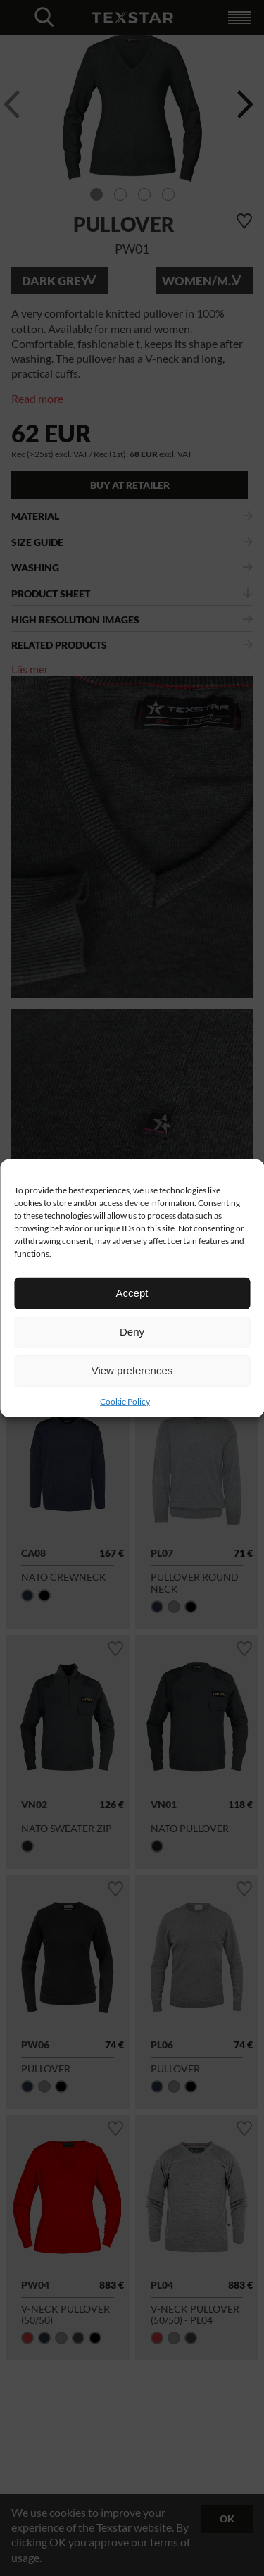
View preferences (132, 1370)
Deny (132, 1332)
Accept (132, 1293)
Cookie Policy (125, 1400)
